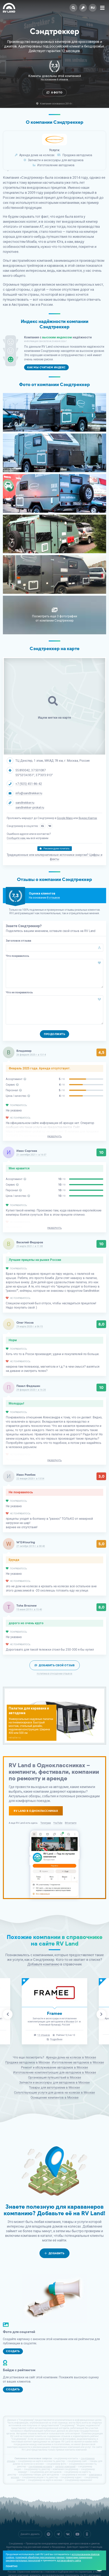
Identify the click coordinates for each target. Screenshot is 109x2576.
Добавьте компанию (43, 1964)
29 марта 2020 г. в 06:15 (29, 1326)
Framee (54, 2013)
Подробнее (56, 2039)
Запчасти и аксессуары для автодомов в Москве (54, 2082)
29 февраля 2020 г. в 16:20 (31, 1389)
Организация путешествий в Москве (54, 2077)
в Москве (69, 2021)
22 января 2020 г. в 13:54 (30, 1478)
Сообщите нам (16, 838)
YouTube (57, 1823)
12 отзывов (43, 2035)
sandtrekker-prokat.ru (29, 807)
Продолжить (54, 1034)
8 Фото (54, 92)
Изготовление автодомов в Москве (78, 2062)
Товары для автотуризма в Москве (54, 2087)
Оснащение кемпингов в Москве (55, 2097)
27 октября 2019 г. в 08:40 (30, 1546)
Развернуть (54, 1136)
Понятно (12, 2566)
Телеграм (45, 1823)
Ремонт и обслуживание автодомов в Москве (54, 2067)
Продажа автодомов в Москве (27, 2062)
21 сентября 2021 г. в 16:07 (31, 1154)
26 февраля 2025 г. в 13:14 (31, 1054)
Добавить (54, 2253)
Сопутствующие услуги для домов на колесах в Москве (54, 2092)
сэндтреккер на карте (40, 2466)
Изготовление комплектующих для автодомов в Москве (54, 2072)
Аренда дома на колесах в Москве (71, 2057)
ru (93, 7)
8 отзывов (53, 897)
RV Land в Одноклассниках (36, 1811)
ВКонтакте (70, 1823)
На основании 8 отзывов (54, 79)
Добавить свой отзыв (54, 1665)
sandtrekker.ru (24, 803)
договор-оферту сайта (69, 2560)
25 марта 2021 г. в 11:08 (29, 1246)
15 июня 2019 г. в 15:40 (29, 1609)
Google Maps (65, 818)
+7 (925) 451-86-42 (28, 784)
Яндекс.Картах (88, 818)
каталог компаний (65, 2466)
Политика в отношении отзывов (54, 1674)
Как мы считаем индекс (46, 367)
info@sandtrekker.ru (28, 793)
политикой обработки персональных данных (40, 2557)
